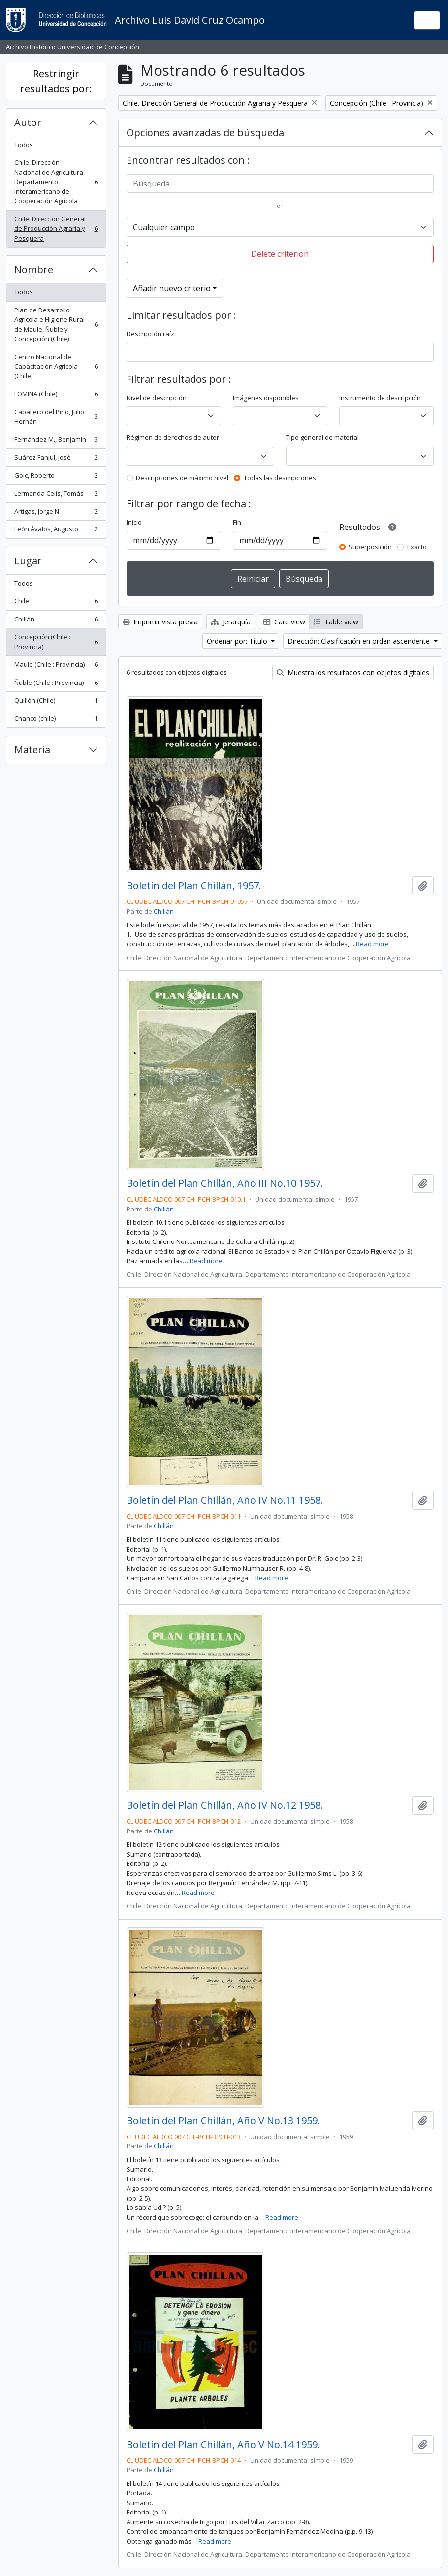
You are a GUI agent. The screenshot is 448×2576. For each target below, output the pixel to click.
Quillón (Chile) (56, 702)
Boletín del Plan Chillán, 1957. (194, 886)
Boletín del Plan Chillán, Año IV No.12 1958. (225, 1805)
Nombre (33, 269)
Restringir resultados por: (56, 81)
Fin (237, 522)
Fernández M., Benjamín (56, 441)
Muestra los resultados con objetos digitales (353, 672)
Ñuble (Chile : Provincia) (56, 684)
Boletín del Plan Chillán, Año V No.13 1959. (223, 2121)
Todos (23, 144)
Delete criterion (280, 253)
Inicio (134, 522)
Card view (284, 621)
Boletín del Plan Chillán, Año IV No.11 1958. (225, 1500)
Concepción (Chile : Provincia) (56, 641)
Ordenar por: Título (238, 641)
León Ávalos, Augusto (56, 531)
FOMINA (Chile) (56, 396)
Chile (56, 603)
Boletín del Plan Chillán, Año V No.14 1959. (223, 2445)
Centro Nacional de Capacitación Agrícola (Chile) (56, 366)
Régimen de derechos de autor (173, 437)
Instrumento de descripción (380, 397)
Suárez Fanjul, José (56, 459)
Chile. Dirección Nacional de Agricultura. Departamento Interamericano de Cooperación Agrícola (56, 181)
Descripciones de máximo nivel (182, 477)
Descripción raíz (150, 333)
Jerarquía (231, 621)
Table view (336, 621)
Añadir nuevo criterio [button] (172, 288)
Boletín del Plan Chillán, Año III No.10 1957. (225, 1183)
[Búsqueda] (280, 183)
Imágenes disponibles (266, 397)
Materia (32, 749)
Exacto (417, 546)
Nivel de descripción (157, 397)
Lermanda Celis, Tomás (56, 495)
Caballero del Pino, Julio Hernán (56, 416)
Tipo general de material (322, 437)
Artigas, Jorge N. (56, 513)
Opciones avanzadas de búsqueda (205, 132)
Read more (372, 943)
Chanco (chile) (56, 720)
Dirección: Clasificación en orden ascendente (360, 641)
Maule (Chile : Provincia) (56, 666)
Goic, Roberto (56, 477)
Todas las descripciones (280, 477)
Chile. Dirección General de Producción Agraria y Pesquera (56, 229)
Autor (27, 122)
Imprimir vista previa (160, 621)
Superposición (370, 546)
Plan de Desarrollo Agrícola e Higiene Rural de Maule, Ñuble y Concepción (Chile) (56, 324)
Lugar (28, 560)
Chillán (56, 621)
